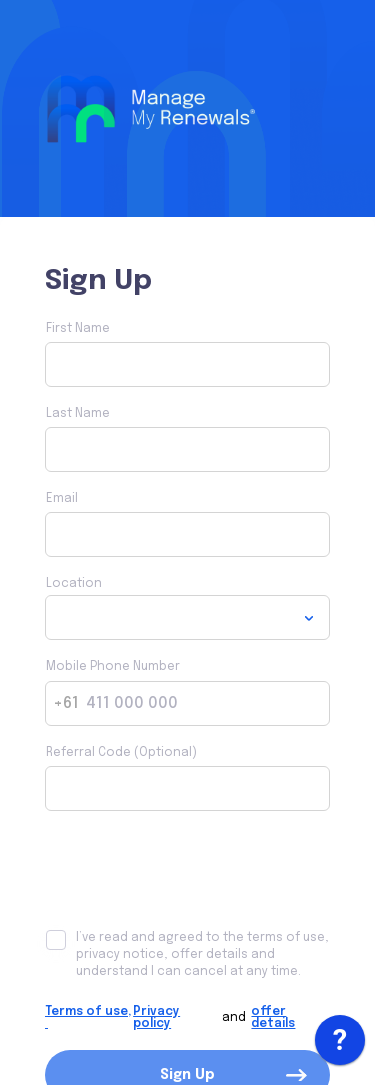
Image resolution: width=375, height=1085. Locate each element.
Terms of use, (88, 1018)
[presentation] (197, 870)
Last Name (78, 414)
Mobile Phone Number (113, 667)
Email (62, 499)
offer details (273, 1018)
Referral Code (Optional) (121, 753)
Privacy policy (156, 1018)
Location (74, 584)
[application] (340, 1045)
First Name (78, 329)
